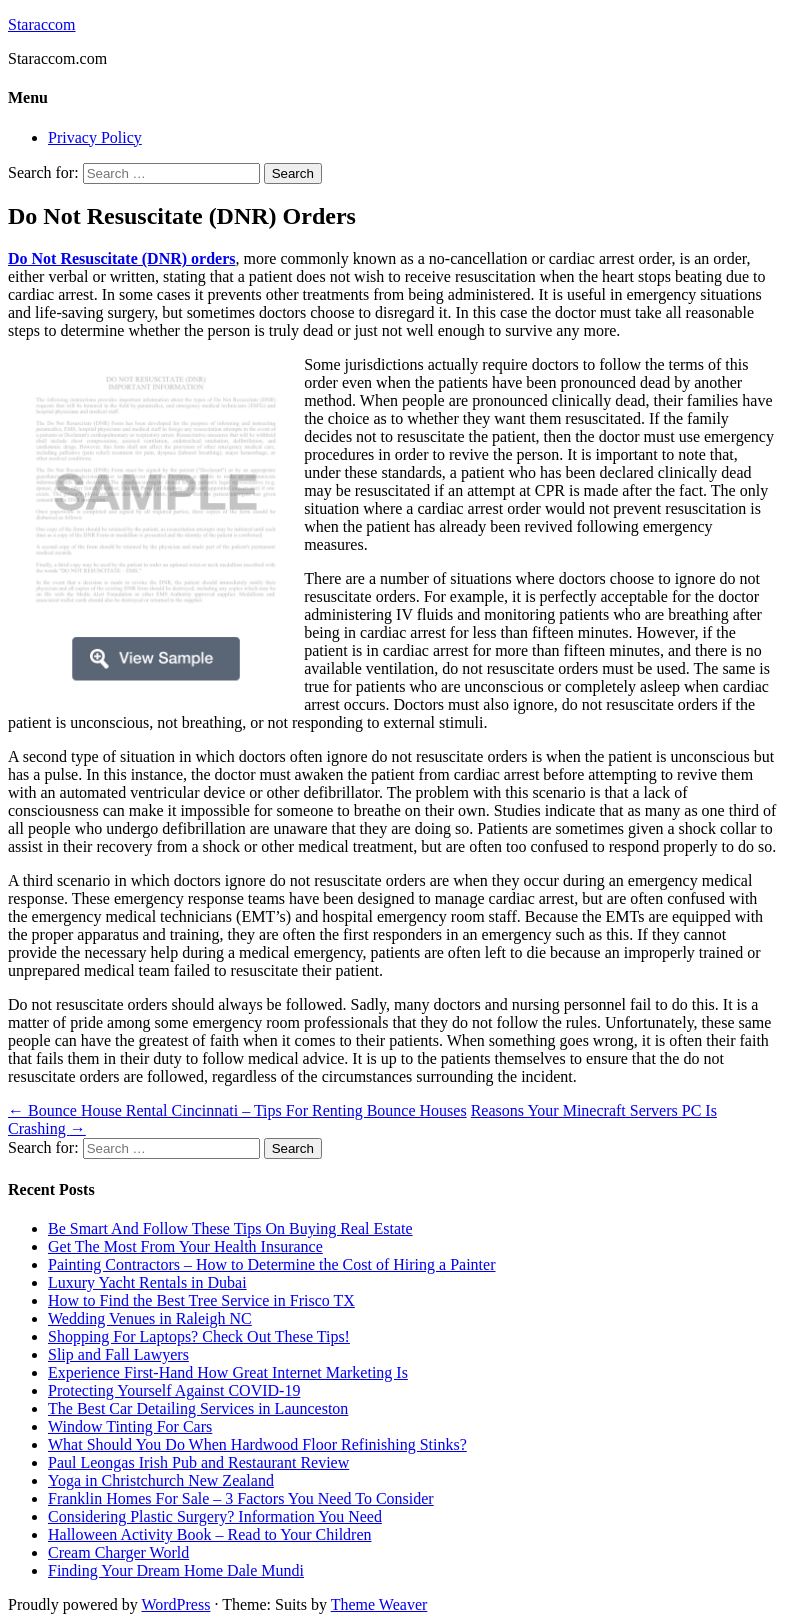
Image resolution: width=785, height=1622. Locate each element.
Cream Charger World (118, 1552)
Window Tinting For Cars (130, 1426)
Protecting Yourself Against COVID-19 (174, 1390)
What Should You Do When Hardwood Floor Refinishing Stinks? (257, 1444)
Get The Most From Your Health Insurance (185, 1246)
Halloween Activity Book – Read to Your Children (210, 1534)
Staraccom (42, 24)
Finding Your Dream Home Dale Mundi (176, 1570)
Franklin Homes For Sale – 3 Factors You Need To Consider (241, 1498)
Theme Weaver (379, 1604)
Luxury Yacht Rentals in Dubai (147, 1282)
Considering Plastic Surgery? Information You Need (215, 1516)
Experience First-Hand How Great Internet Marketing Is (228, 1372)
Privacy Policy (95, 137)
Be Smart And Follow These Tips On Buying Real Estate (230, 1228)
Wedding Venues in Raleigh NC (150, 1318)
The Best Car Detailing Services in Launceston (198, 1408)
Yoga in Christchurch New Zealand (161, 1480)
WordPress (175, 1604)
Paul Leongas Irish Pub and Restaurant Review (198, 1462)
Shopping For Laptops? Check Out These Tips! (199, 1336)
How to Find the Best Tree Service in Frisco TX (201, 1300)
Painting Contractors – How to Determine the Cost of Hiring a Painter (271, 1264)
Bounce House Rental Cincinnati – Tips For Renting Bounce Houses (237, 1110)
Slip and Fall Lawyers (118, 1354)
